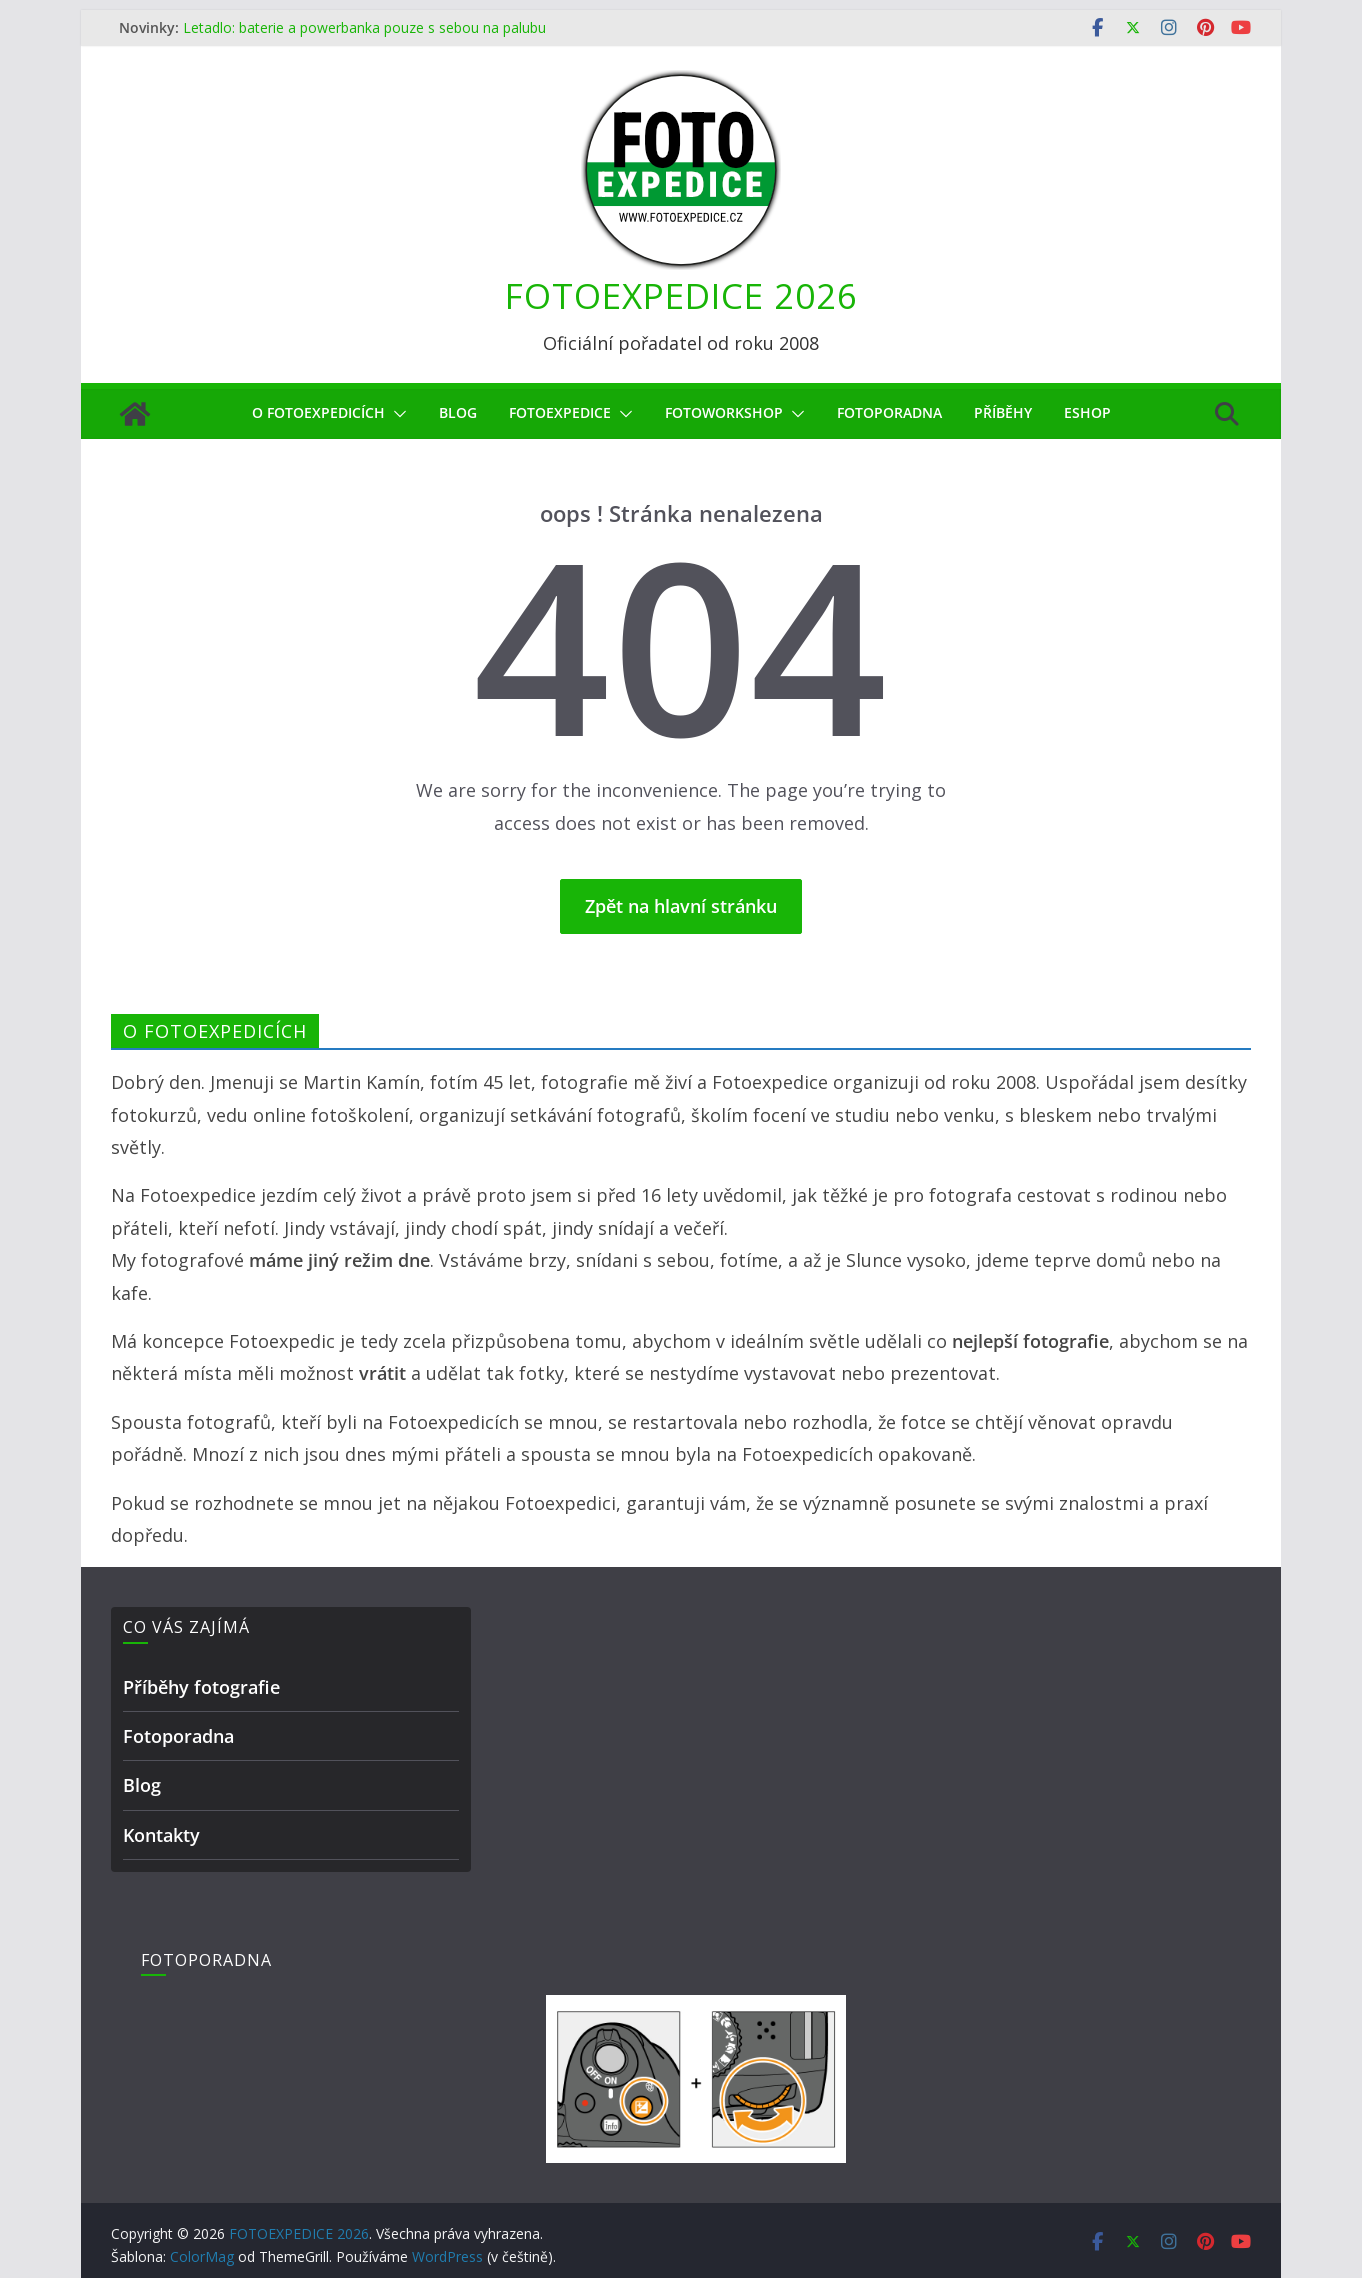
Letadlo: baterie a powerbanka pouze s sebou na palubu (364, 27)
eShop (1087, 412)
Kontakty (161, 1835)
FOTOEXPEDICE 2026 (681, 295)
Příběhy (1003, 412)
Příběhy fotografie (201, 1687)
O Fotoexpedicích (318, 412)
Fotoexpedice (560, 412)
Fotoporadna (889, 412)
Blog (458, 412)
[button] (396, 414)
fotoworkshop (724, 412)
